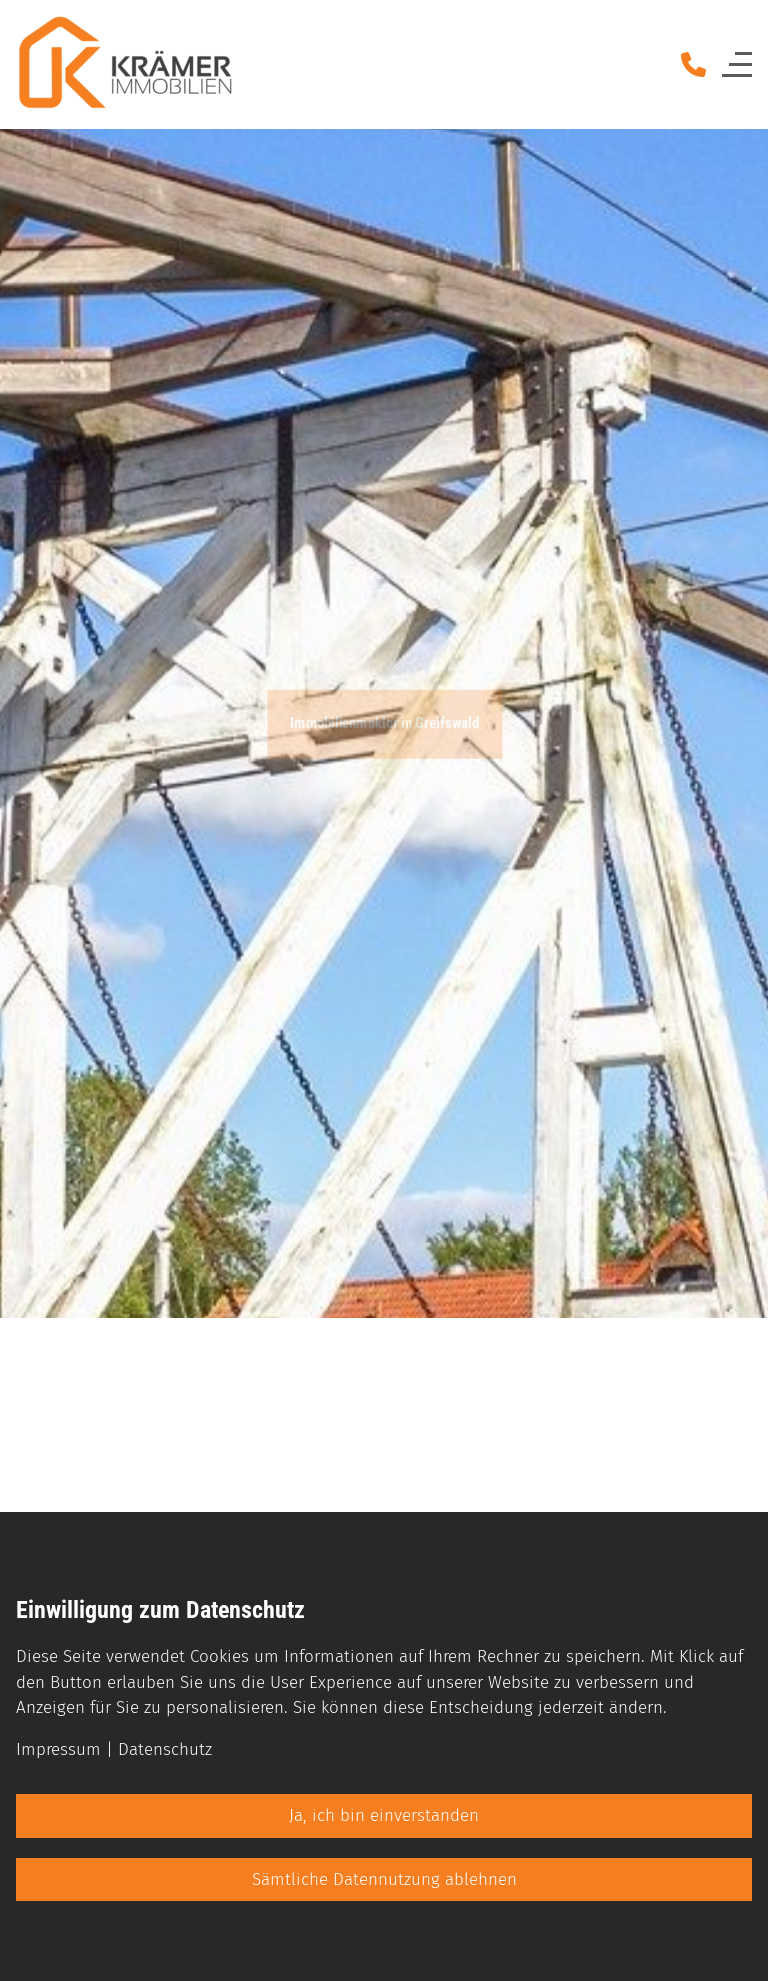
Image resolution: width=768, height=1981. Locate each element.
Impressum (58, 1749)
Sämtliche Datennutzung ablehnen (384, 1879)
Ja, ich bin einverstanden (384, 1815)
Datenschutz (165, 1749)
